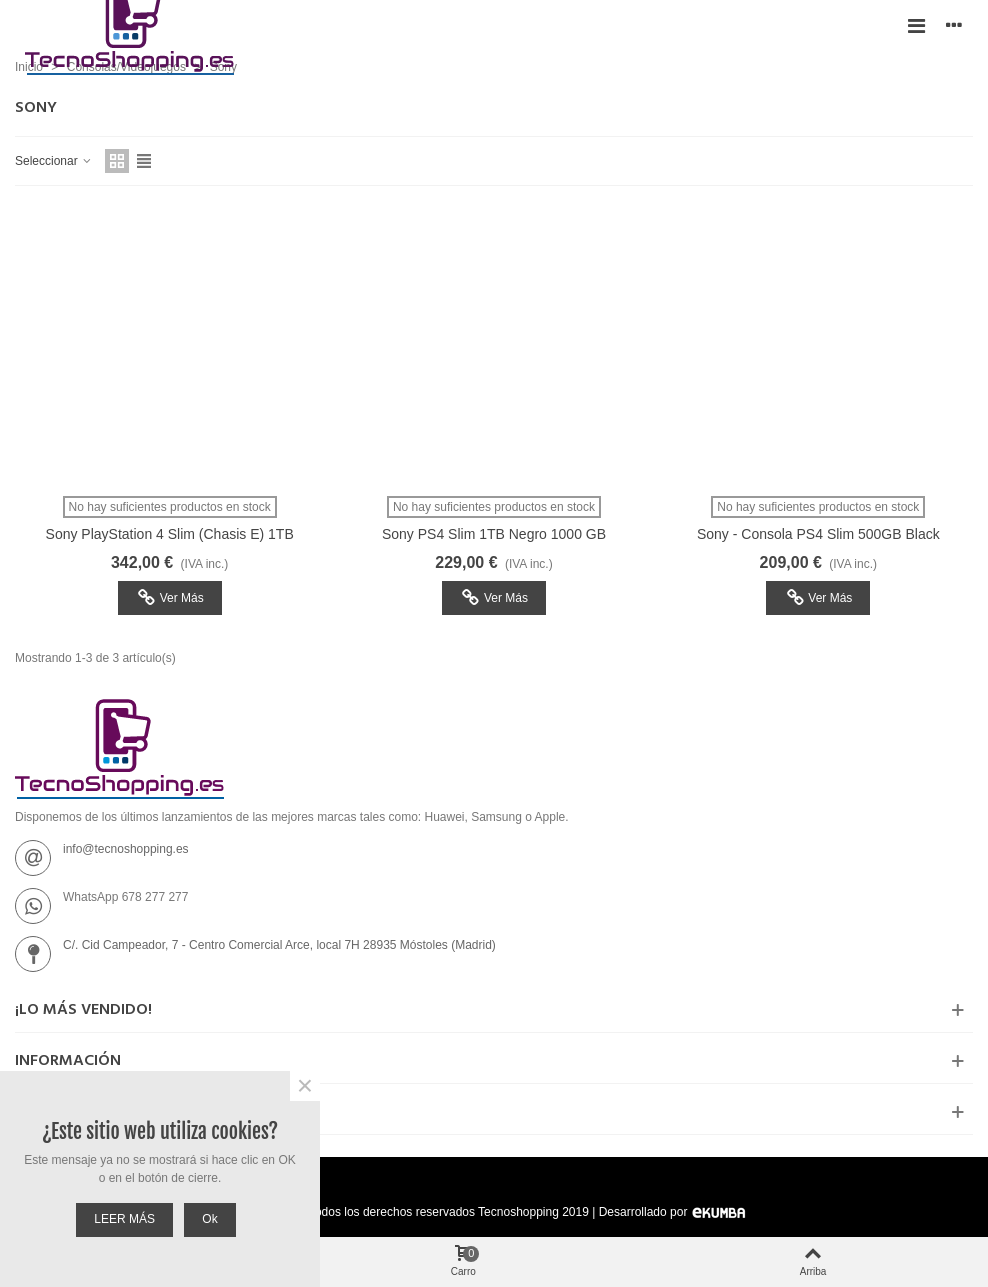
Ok (209, 1219)
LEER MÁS (124, 1219)
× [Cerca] (305, 1086)
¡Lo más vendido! (83, 1010)
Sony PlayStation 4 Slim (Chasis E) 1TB (170, 534)
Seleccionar (54, 161)
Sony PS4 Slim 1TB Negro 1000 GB (494, 534)
